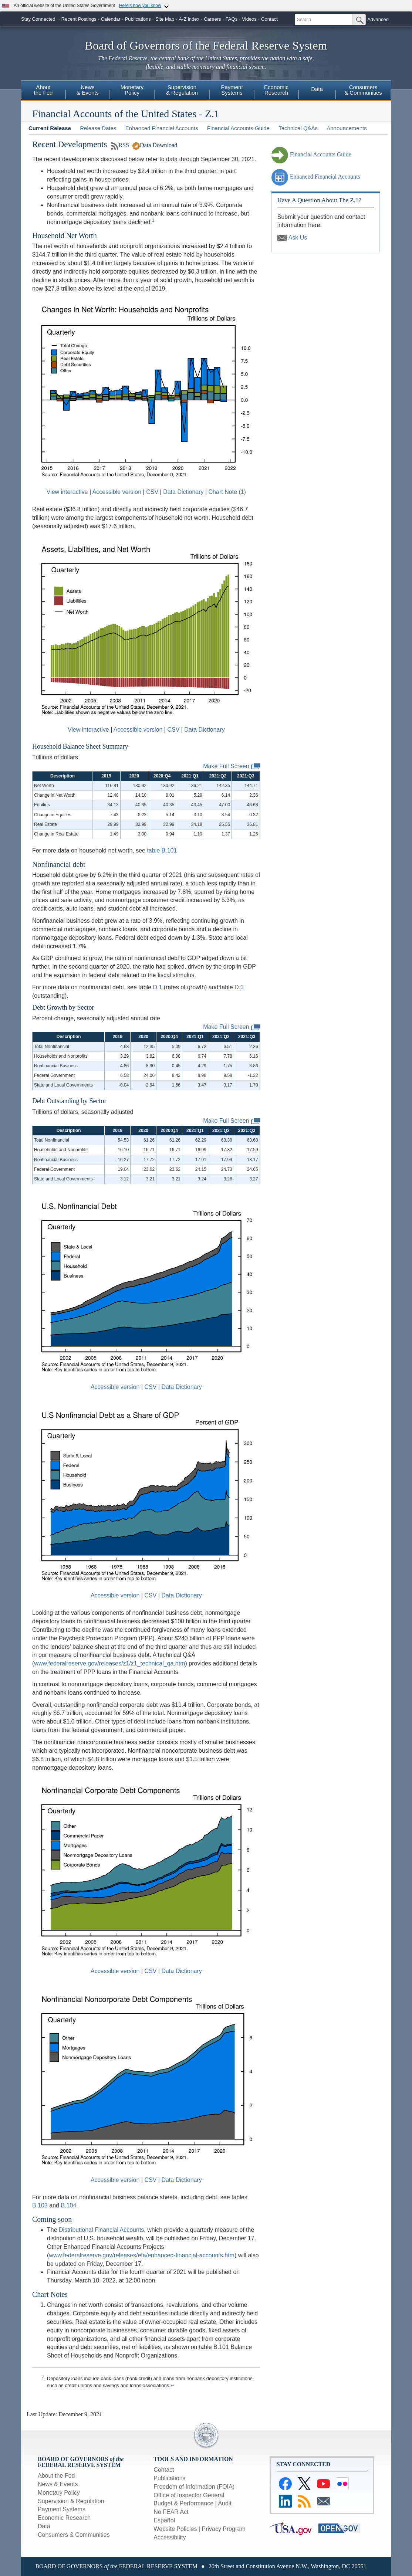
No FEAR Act (170, 2512)
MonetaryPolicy (132, 90)
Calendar (111, 19)
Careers (212, 19)
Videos (249, 19)
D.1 (157, 987)
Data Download (154, 145)
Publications (138, 19)
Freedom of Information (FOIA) (193, 2487)
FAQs (232, 19)
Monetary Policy (59, 2492)
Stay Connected (38, 19)
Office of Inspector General (188, 2495)
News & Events (58, 2484)
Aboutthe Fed (43, 90)
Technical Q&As (298, 128)
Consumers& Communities (363, 90)
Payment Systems (61, 2509)
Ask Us (292, 237)
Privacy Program (223, 2529)
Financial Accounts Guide (238, 128)
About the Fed (56, 2475)
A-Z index (189, 19)
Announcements (347, 128)
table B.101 (162, 850)
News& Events (88, 90)
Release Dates (98, 128)
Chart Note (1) (227, 492)
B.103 (40, 2205)
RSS (120, 145)
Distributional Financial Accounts (101, 2230)
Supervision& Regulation (182, 90)
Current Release (49, 128)
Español (164, 2520)
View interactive (67, 492)
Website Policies (175, 2529)
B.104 (68, 2205)
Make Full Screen (231, 766)
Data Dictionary (183, 492)
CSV (152, 492)
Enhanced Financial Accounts (161, 128)
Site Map (164, 19)
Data (317, 89)
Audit (224, 2503)
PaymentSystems (232, 90)
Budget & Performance (183, 2503)
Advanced (378, 19)
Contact (269, 19)
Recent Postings (79, 19)
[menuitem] (43, 91)
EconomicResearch (276, 90)
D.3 (239, 987)
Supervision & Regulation (71, 2501)
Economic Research (64, 2518)
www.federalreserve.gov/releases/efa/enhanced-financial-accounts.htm (141, 2255)
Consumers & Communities (74, 2535)
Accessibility (169, 2537)
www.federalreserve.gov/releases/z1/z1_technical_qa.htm (109, 1663)
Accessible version (117, 492)
